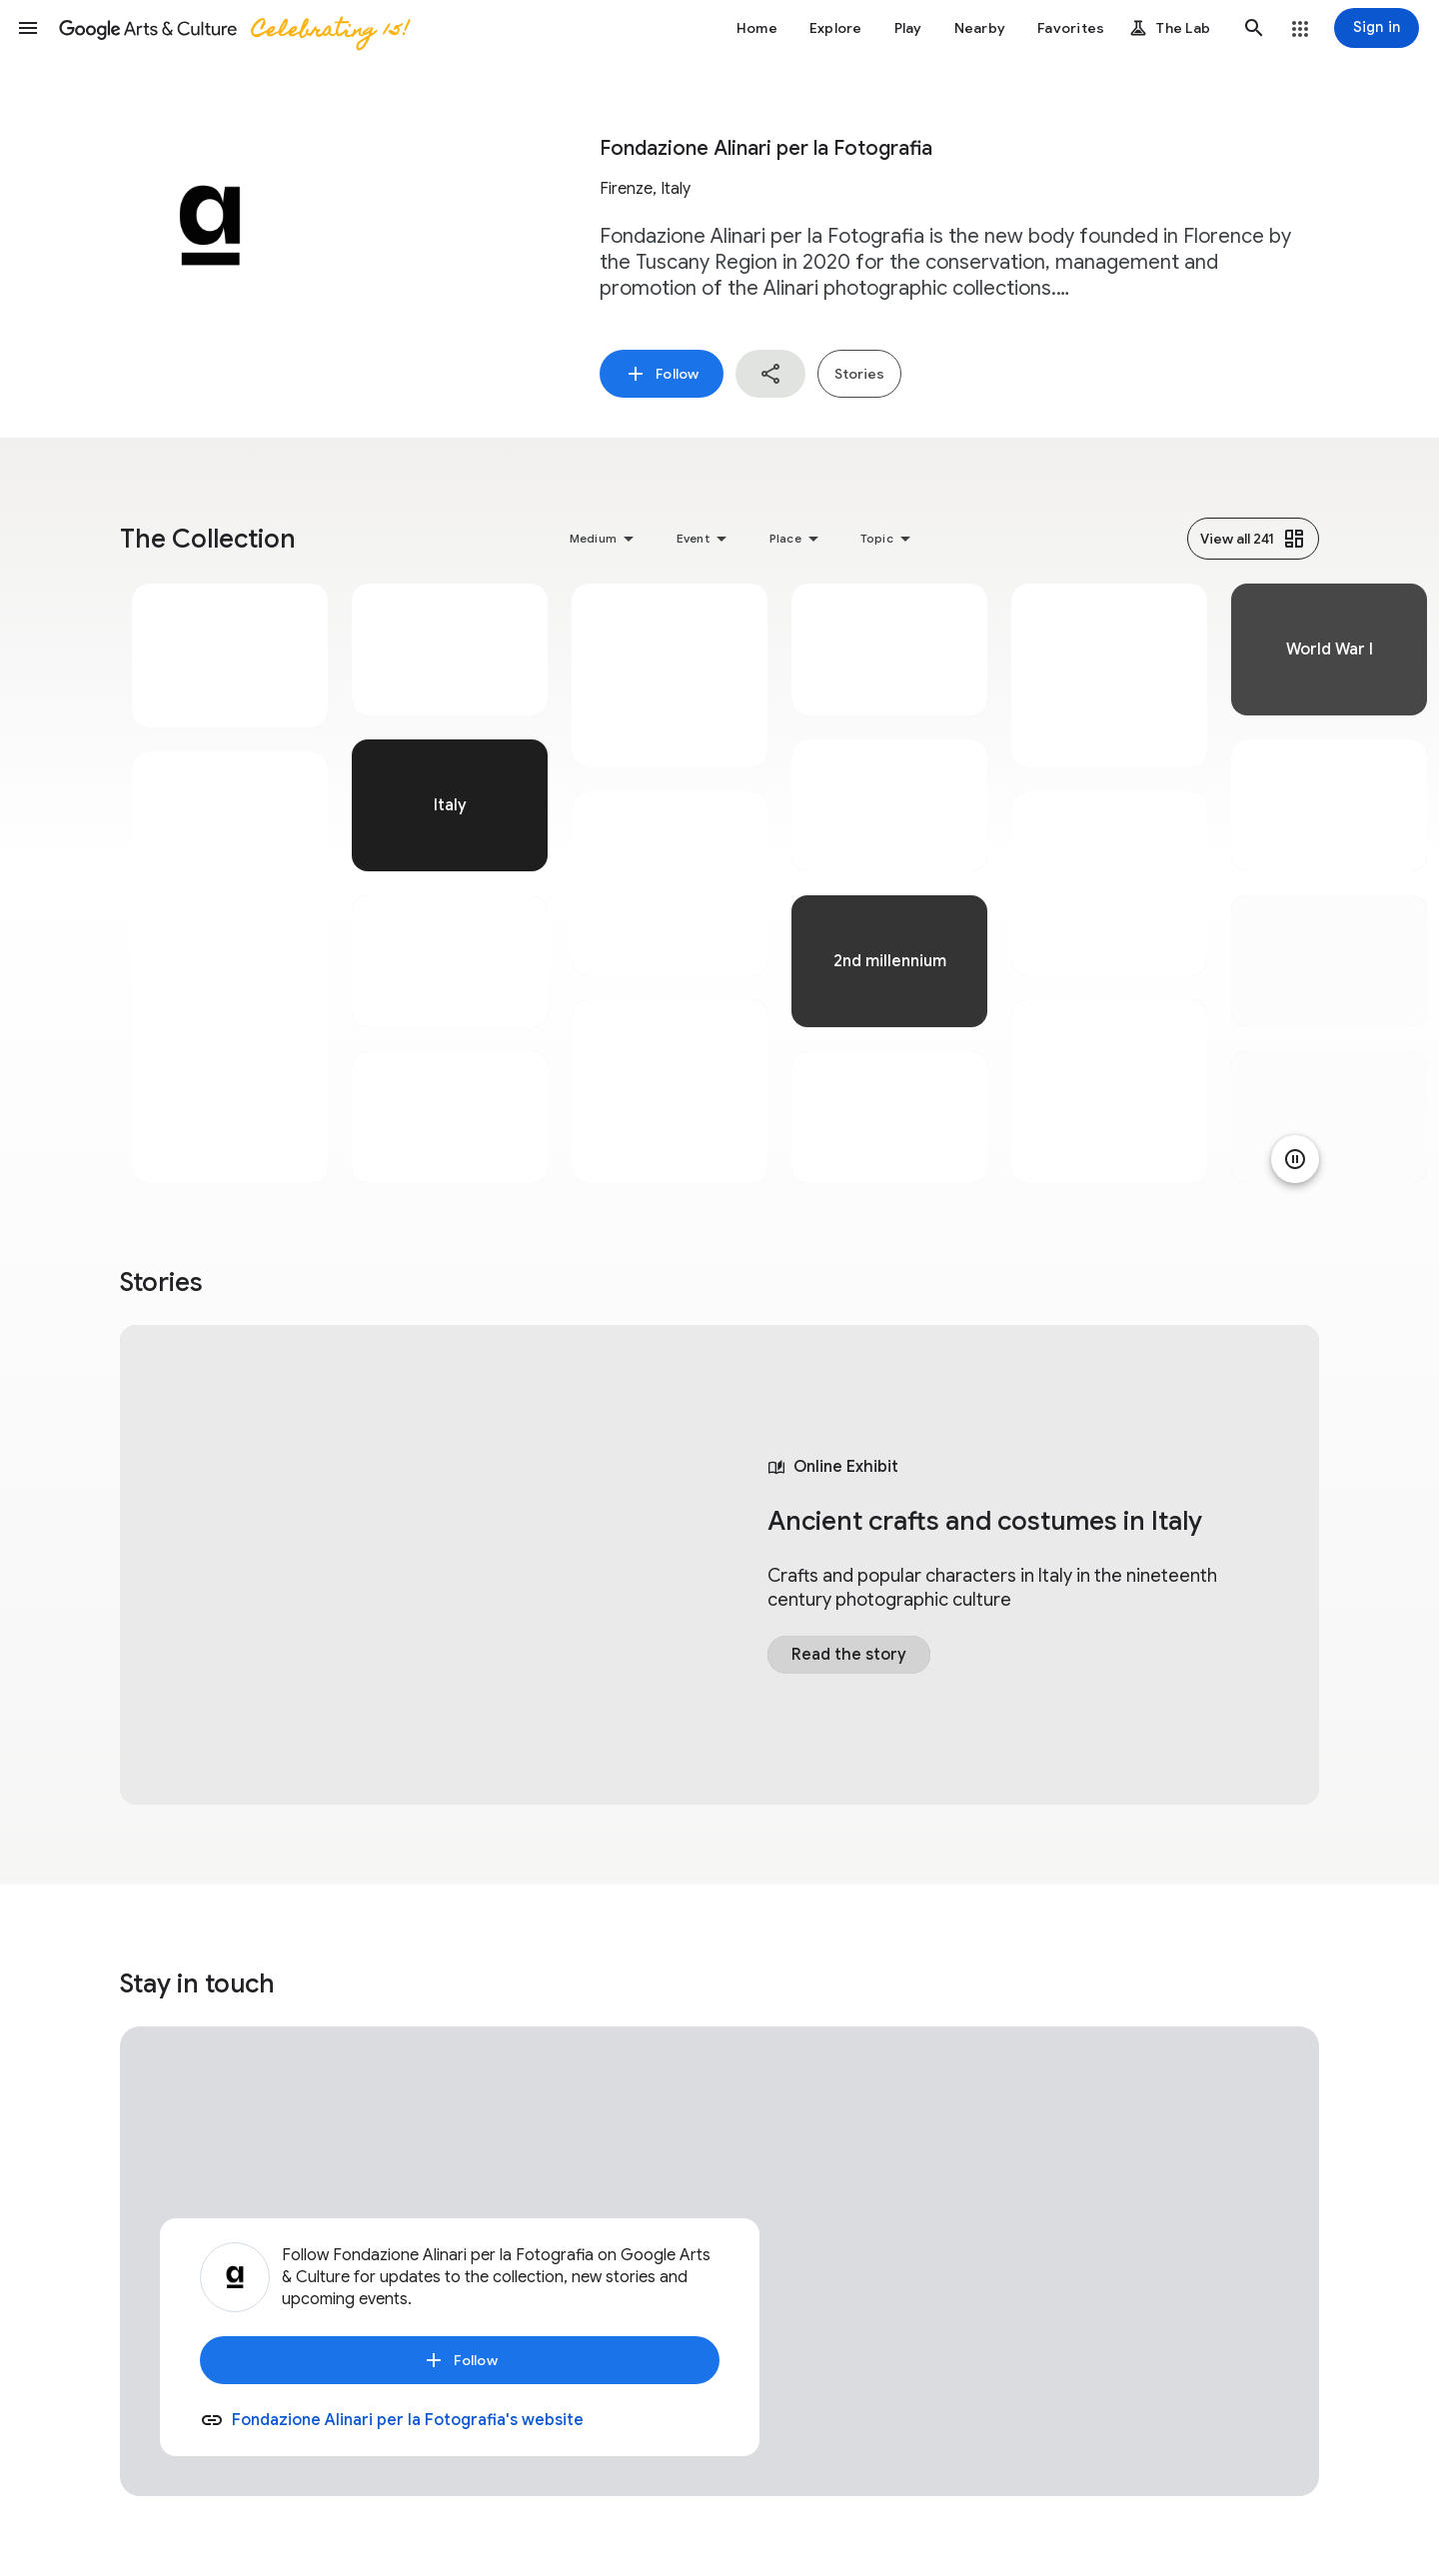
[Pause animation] (1295, 1159)
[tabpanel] (230, 883)
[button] (28, 28)
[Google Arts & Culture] (233, 28)
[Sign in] (1376, 28)
